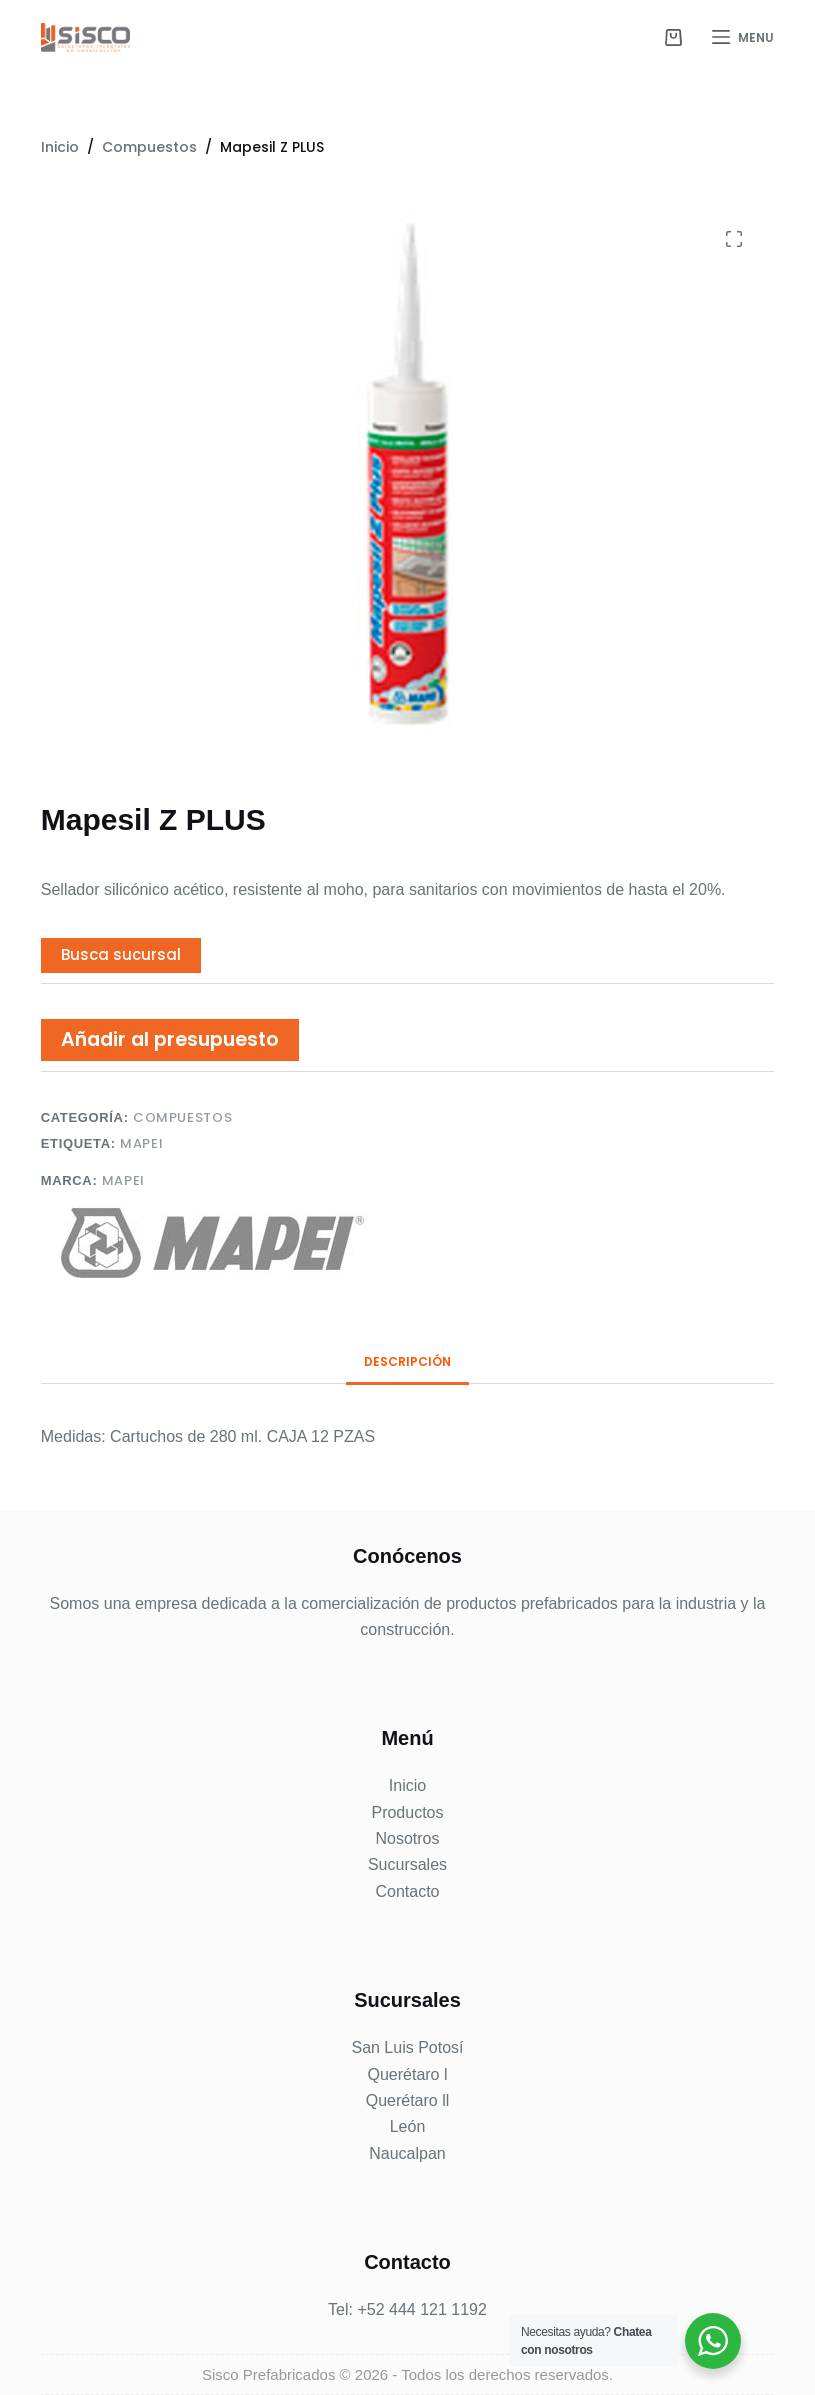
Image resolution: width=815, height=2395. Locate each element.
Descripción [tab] (407, 1361)
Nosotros (407, 1838)
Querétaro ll (408, 2100)
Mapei (123, 1180)
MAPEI (141, 1143)
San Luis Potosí (407, 2047)
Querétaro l (407, 2074)
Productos (407, 1812)
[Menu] (743, 38)
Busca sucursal (121, 954)
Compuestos (183, 1117)
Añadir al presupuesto (170, 1039)
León (408, 2126)
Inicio (407, 1785)
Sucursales (407, 1864)
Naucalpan (407, 2153)
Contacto (407, 1891)
